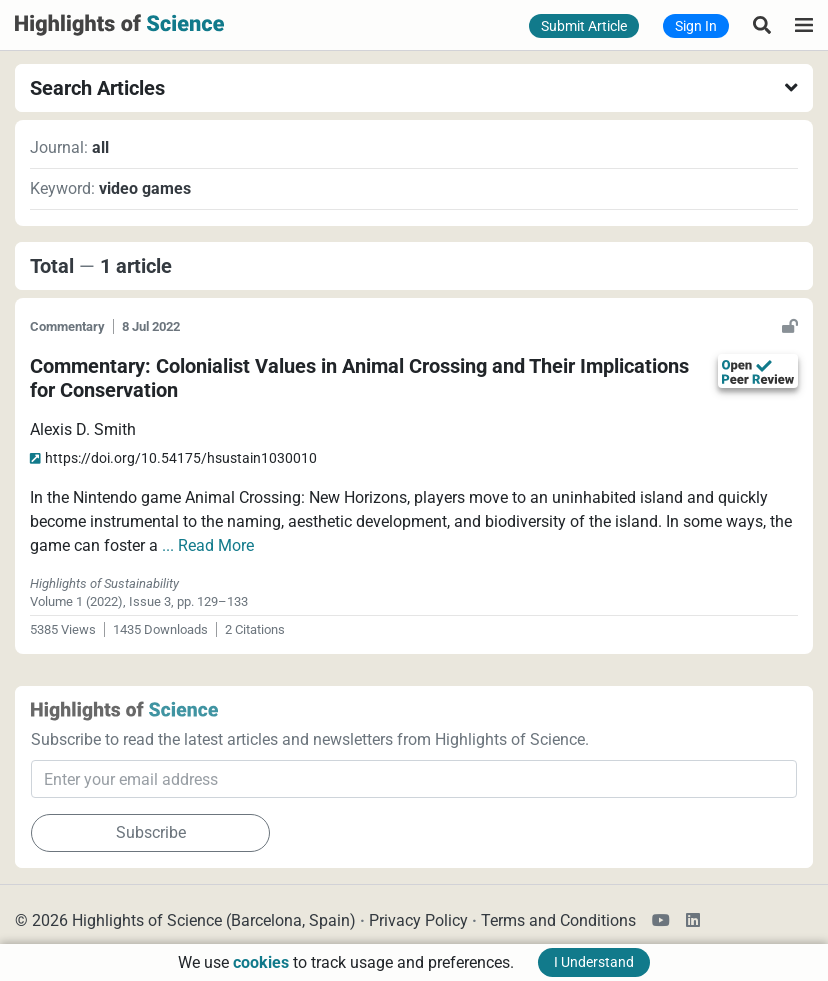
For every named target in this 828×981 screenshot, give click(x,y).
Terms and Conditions (558, 920)
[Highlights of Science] (119, 23)
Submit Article (584, 26)
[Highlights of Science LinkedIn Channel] (689, 920)
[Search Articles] (762, 25)
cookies (261, 962)
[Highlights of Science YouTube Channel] (665, 920)
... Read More (208, 546)
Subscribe (151, 832)
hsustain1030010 (173, 458)
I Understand (594, 962)
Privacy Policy (418, 920)
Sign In (696, 26)
